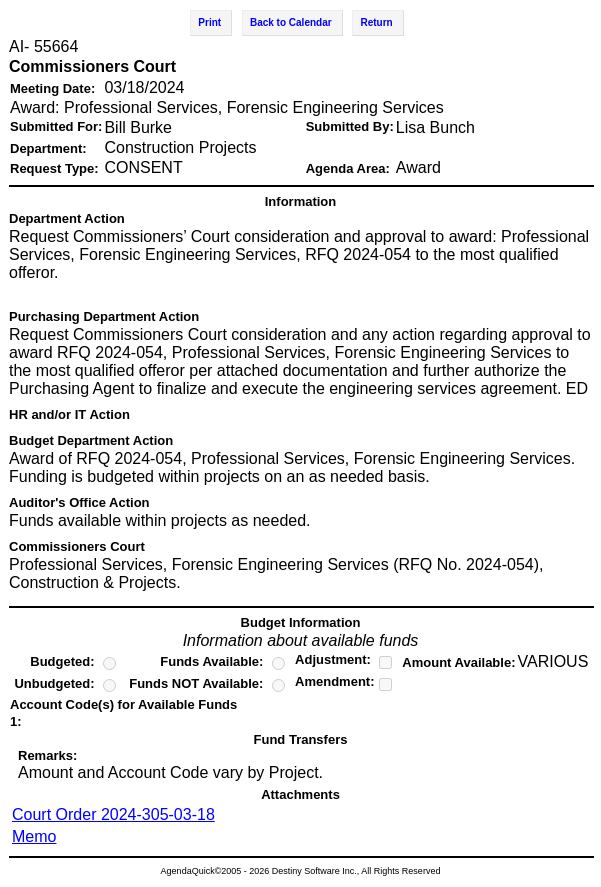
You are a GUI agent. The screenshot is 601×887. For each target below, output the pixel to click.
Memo (34, 836)
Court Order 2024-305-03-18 (113, 814)
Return (376, 22)
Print (209, 22)
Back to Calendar (291, 22)
